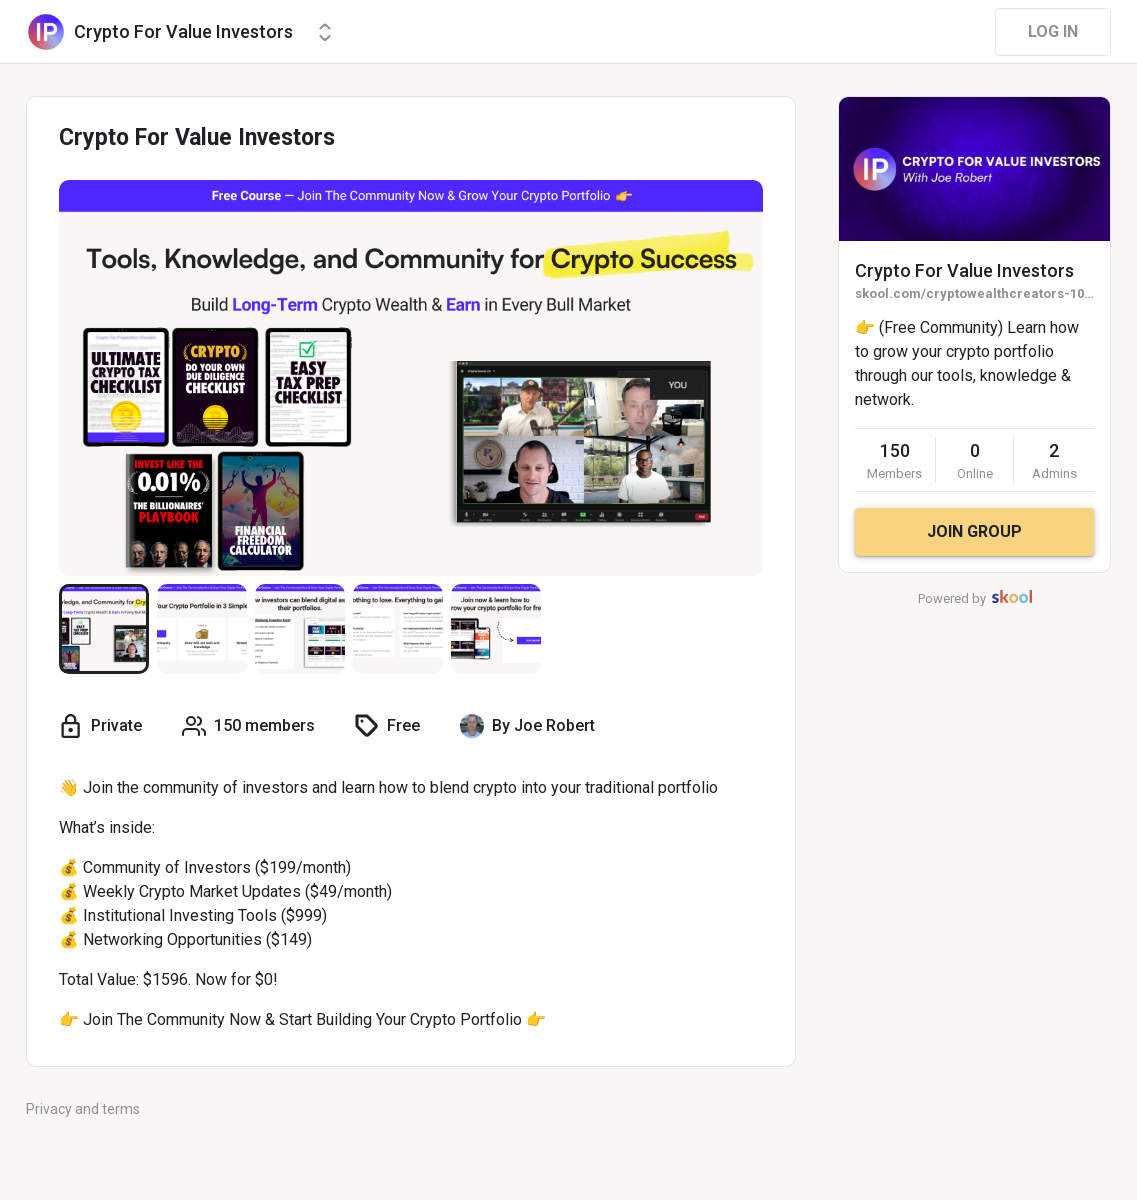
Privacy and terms (83, 1109)
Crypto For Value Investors (964, 270)
